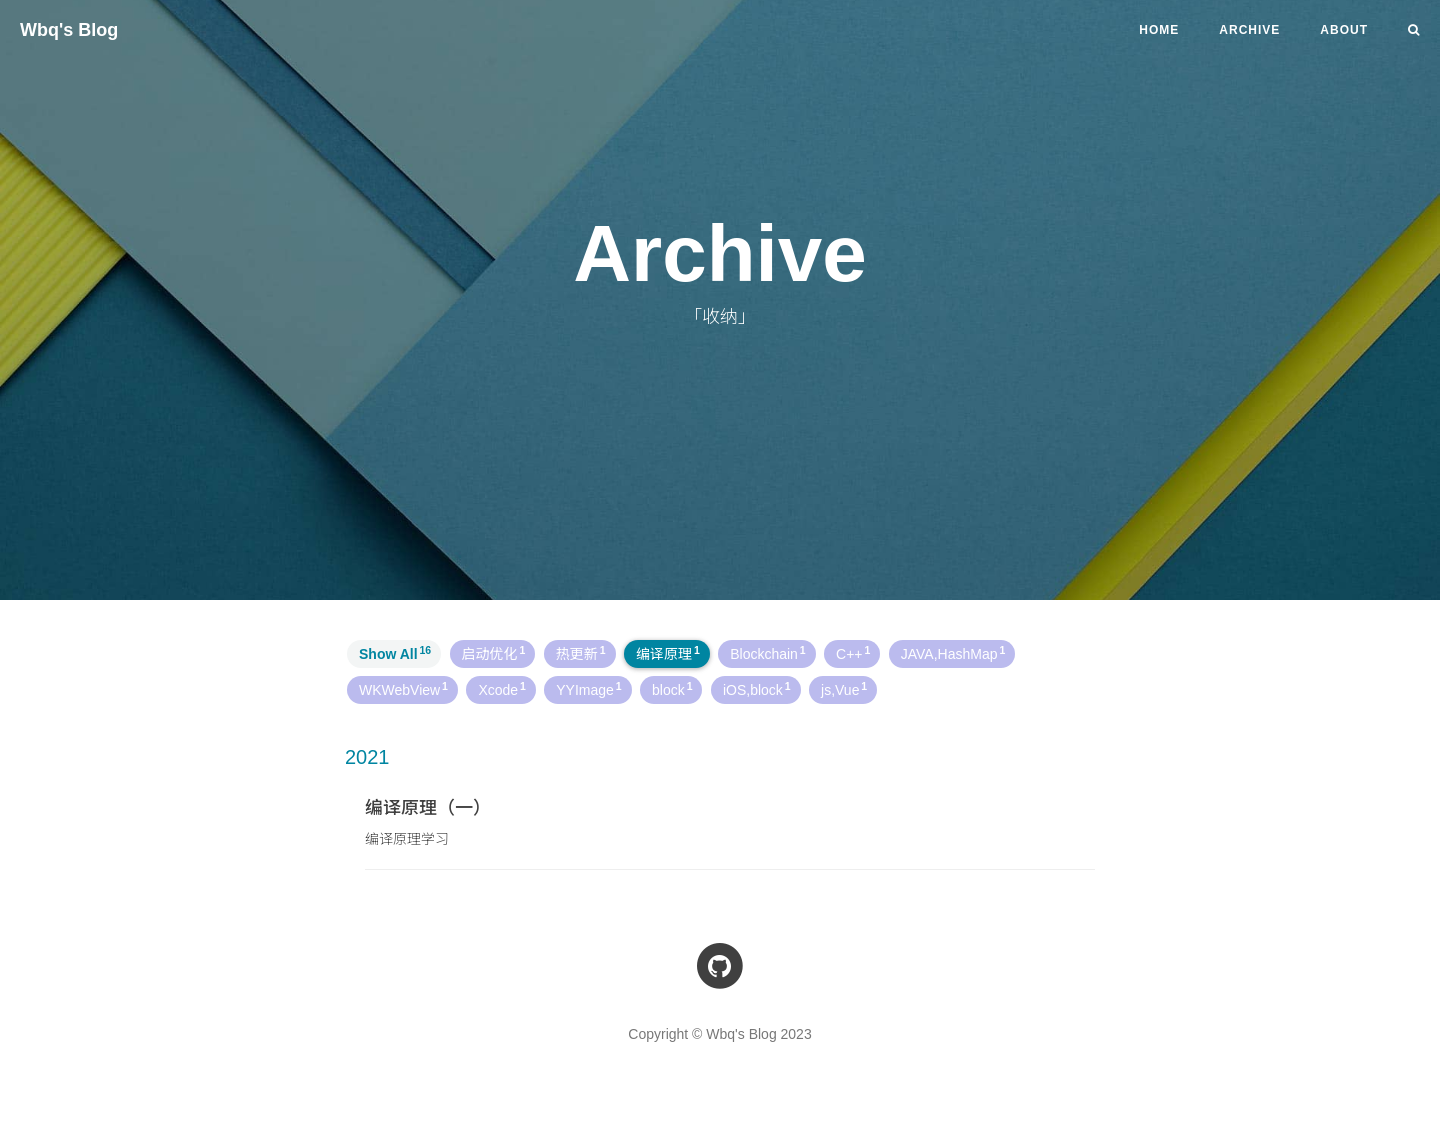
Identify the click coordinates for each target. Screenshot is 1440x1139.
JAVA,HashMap (953, 653)
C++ (853, 653)
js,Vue (844, 689)
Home (1159, 30)
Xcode (501, 689)
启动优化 (494, 653)
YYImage (588, 689)
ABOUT (1344, 30)
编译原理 (668, 653)
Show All (395, 653)
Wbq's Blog (69, 30)
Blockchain (767, 653)
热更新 (581, 653)
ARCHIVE (1249, 30)
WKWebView (403, 689)
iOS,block (757, 689)
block (672, 689)
